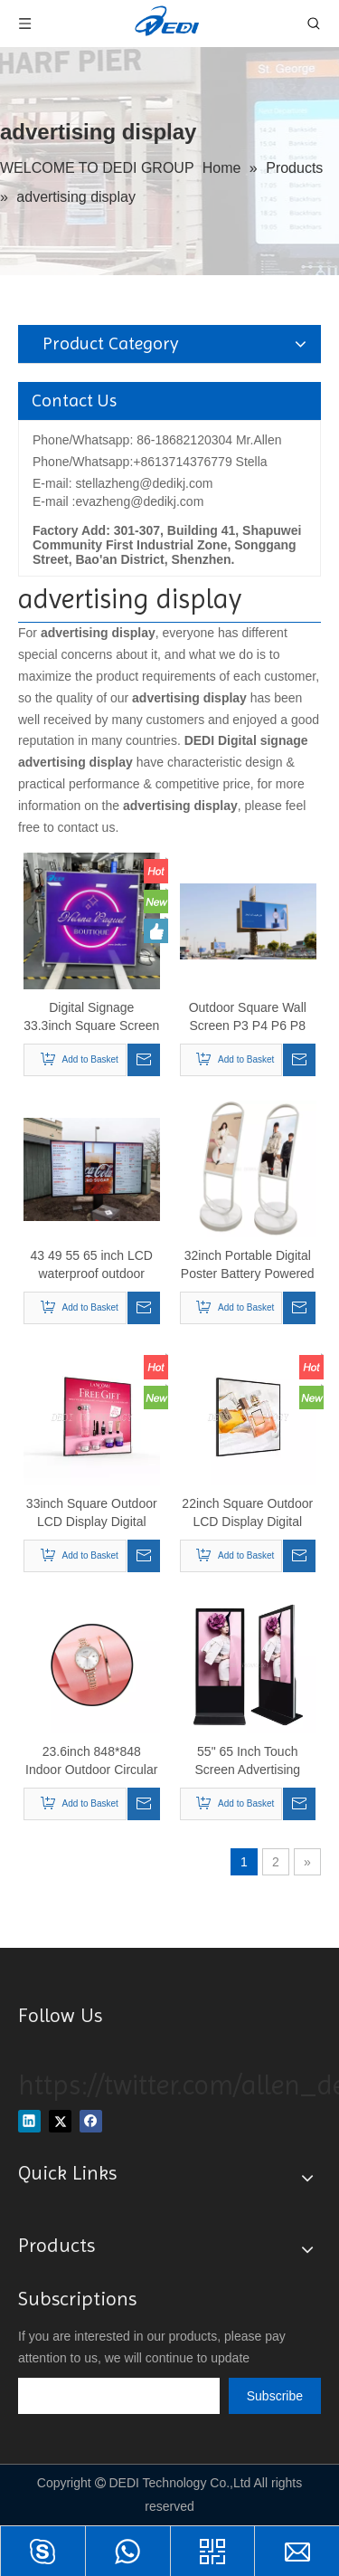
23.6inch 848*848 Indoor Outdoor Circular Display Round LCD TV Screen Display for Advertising (91, 1761)
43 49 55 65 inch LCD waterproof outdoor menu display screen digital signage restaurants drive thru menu (92, 1265)
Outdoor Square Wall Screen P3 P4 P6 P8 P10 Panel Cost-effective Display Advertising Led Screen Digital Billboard (247, 1017)
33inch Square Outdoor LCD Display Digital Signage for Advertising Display (91, 1513)
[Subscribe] (275, 2396)
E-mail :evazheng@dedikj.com (118, 501)
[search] (119, 2396)
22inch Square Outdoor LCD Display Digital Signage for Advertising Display (247, 1513)
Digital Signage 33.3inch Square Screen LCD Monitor (91, 1017)
